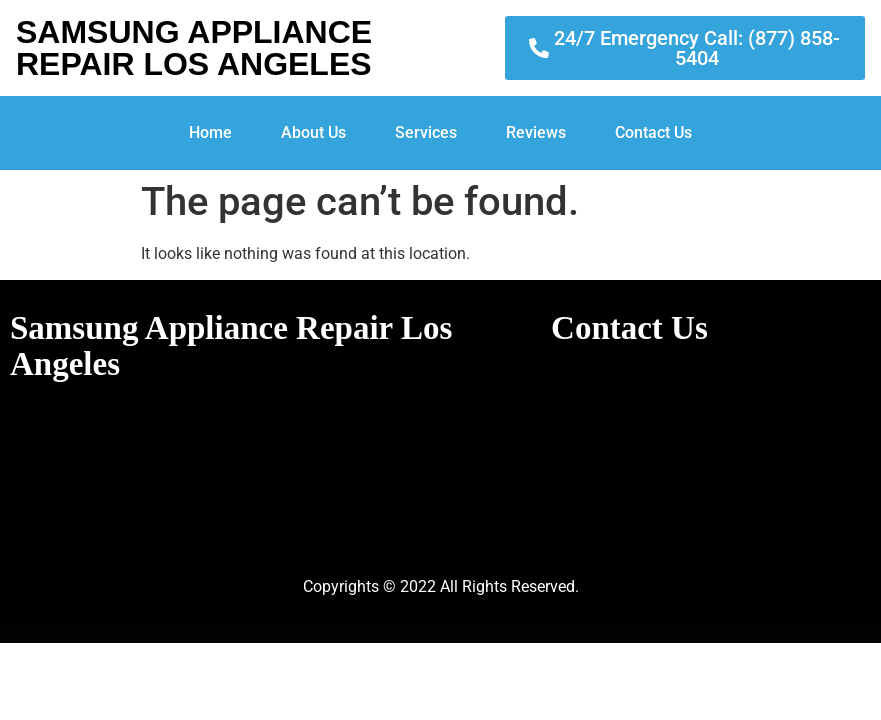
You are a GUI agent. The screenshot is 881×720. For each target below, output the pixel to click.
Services (426, 132)
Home (210, 132)
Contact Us (653, 132)
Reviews (536, 132)
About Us (313, 132)
